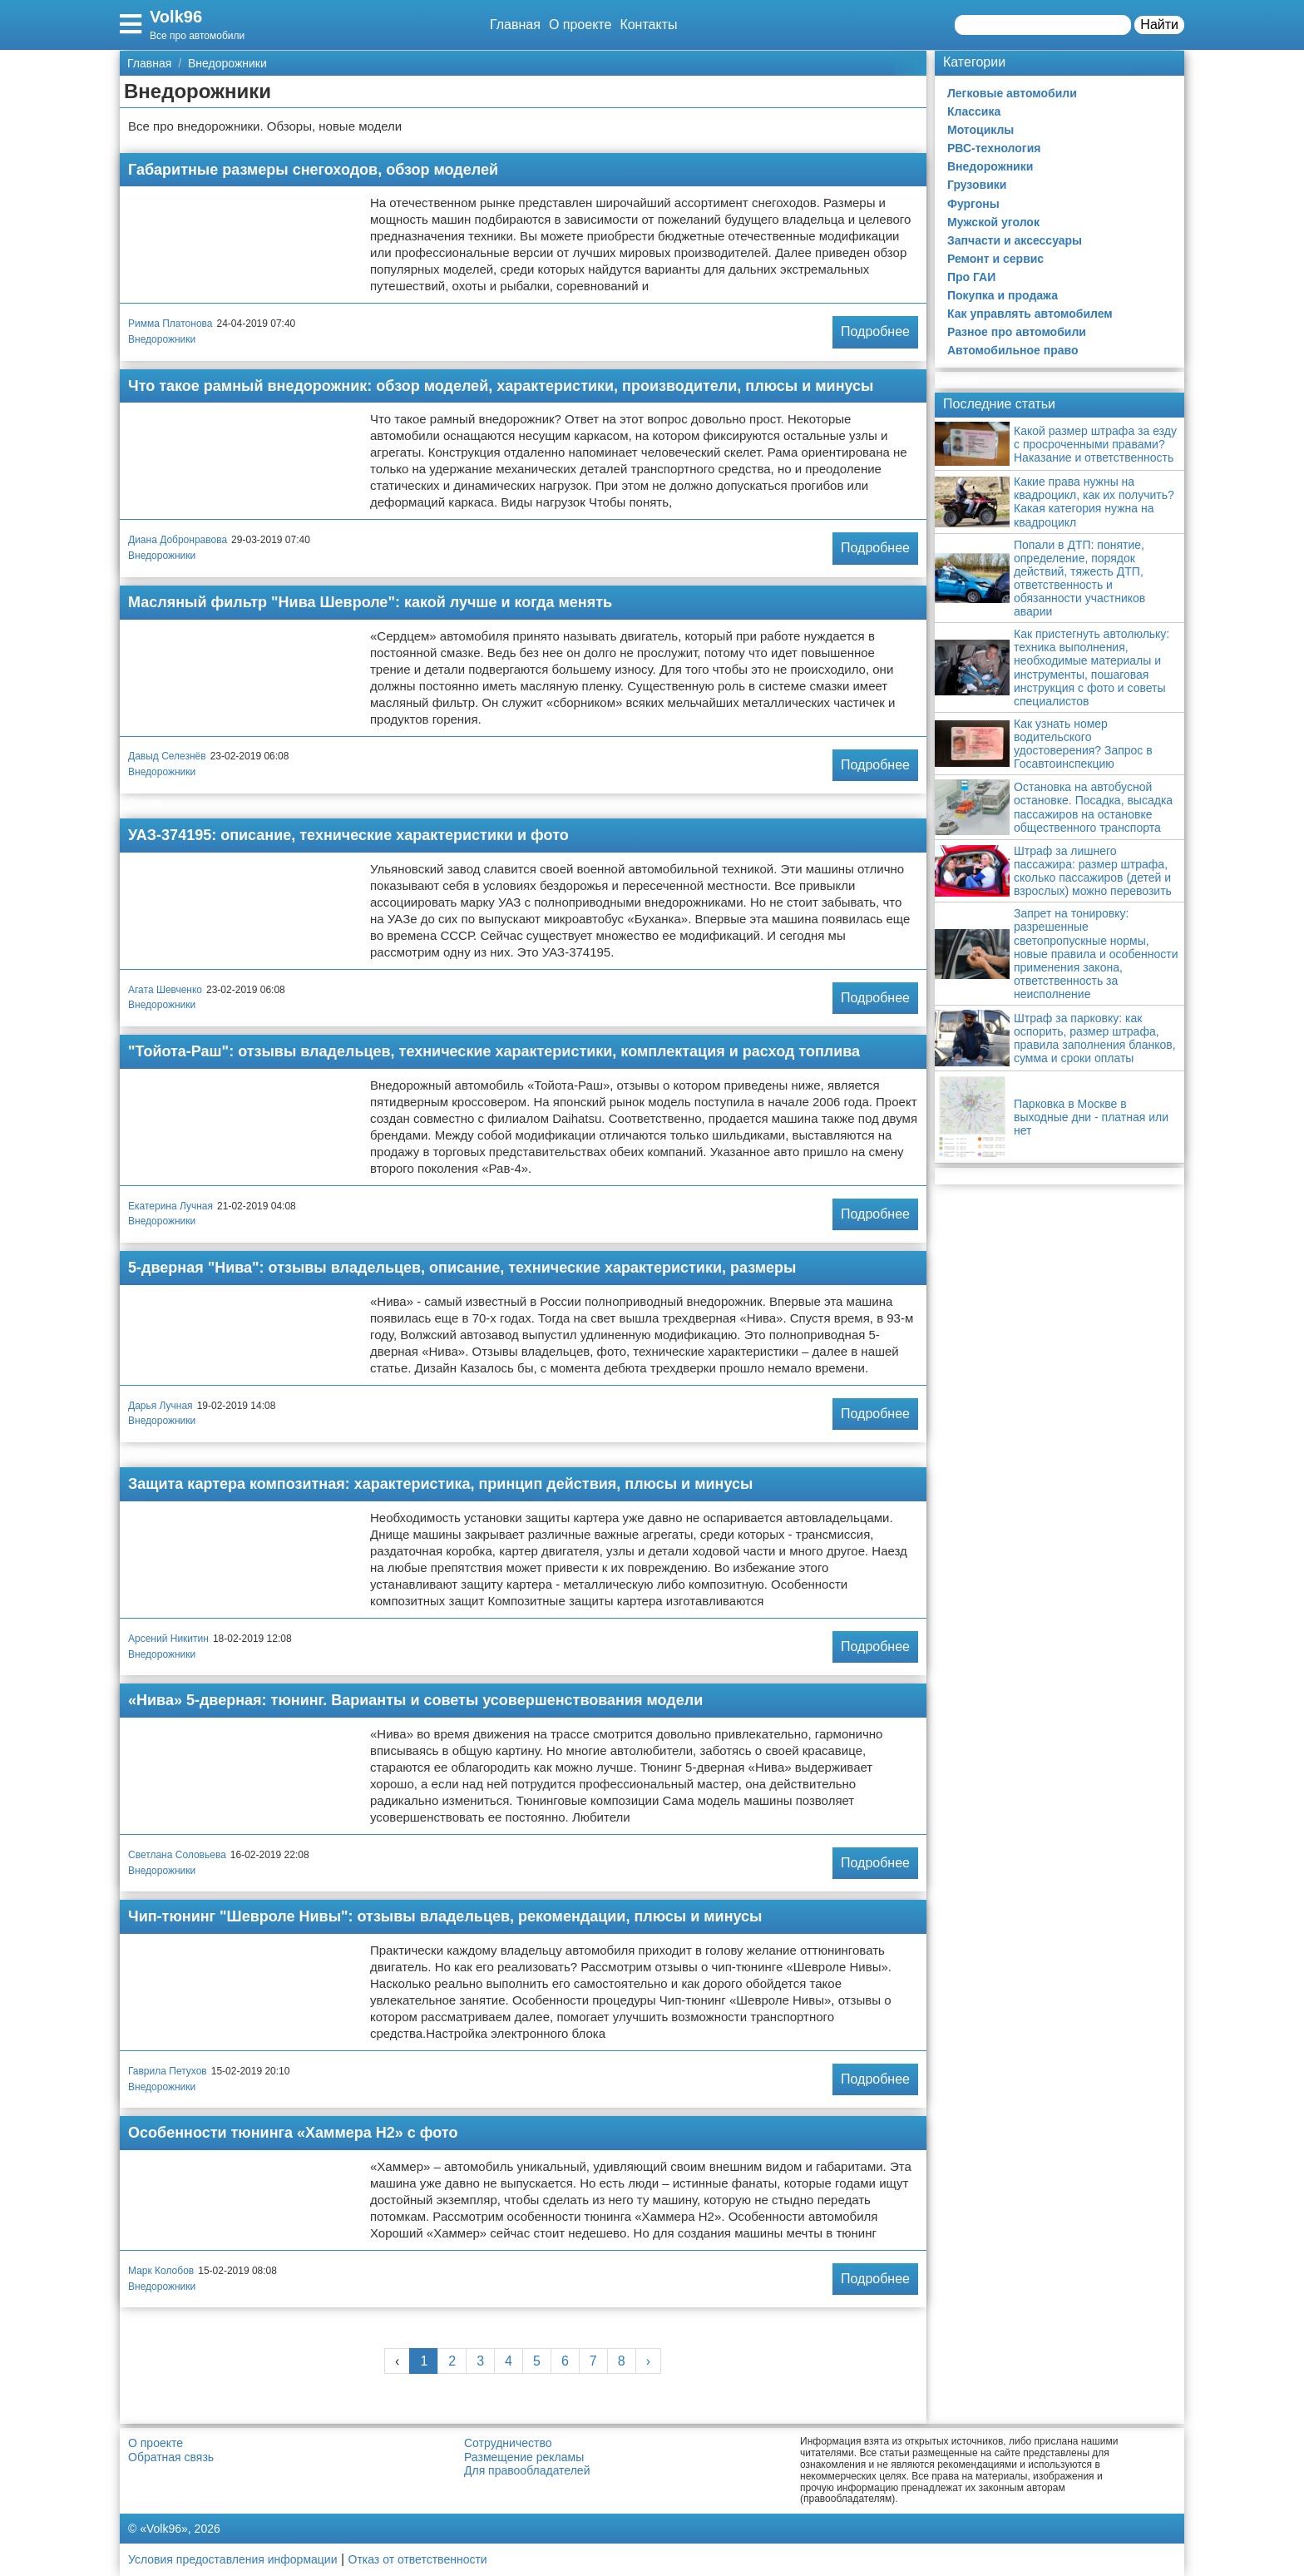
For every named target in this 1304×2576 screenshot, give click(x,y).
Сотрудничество (507, 2443)
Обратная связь (171, 2457)
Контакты (648, 24)
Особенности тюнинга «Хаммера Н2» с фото (292, 2132)
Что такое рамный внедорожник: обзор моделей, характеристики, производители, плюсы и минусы (500, 386)
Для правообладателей (527, 2470)
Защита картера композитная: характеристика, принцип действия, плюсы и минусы (440, 1484)
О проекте (580, 24)
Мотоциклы (980, 129)
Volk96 (176, 16)
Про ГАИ (971, 277)
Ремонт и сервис (995, 258)
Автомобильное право (1013, 350)
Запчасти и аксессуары (1014, 240)
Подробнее (875, 331)
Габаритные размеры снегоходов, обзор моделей (313, 169)
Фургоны (973, 203)
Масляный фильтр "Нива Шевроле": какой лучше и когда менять (370, 602)
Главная (515, 24)
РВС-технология (993, 148)
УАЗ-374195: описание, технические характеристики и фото (348, 835)
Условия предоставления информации (232, 2559)
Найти (1159, 24)
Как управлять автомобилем (1030, 313)
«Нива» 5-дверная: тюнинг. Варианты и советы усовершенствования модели (415, 1700)
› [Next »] (648, 2361)
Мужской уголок (993, 222)
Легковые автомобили (1012, 93)
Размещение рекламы (524, 2457)
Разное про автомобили (1016, 332)
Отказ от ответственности (417, 2559)
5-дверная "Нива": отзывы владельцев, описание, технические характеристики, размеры (462, 1267)
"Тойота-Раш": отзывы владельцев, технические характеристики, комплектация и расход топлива (494, 1051)
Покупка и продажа (1002, 295)
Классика (973, 111)
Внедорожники (161, 339)
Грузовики (976, 184)
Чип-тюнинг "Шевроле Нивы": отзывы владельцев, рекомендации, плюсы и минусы (445, 1916)
